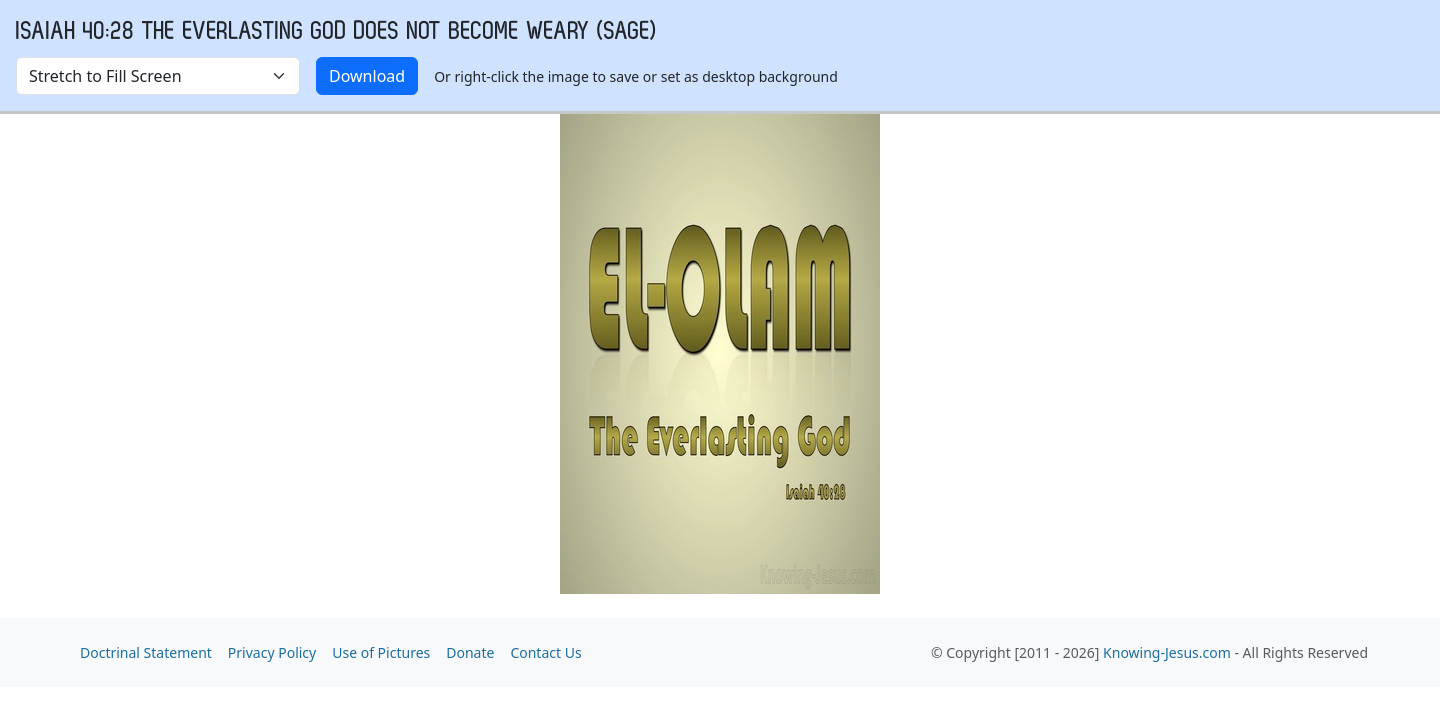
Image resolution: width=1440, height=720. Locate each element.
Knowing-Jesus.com (1167, 652)
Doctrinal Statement (146, 652)
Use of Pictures (381, 652)
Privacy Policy (272, 652)
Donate (470, 652)
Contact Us (545, 652)
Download (367, 76)
